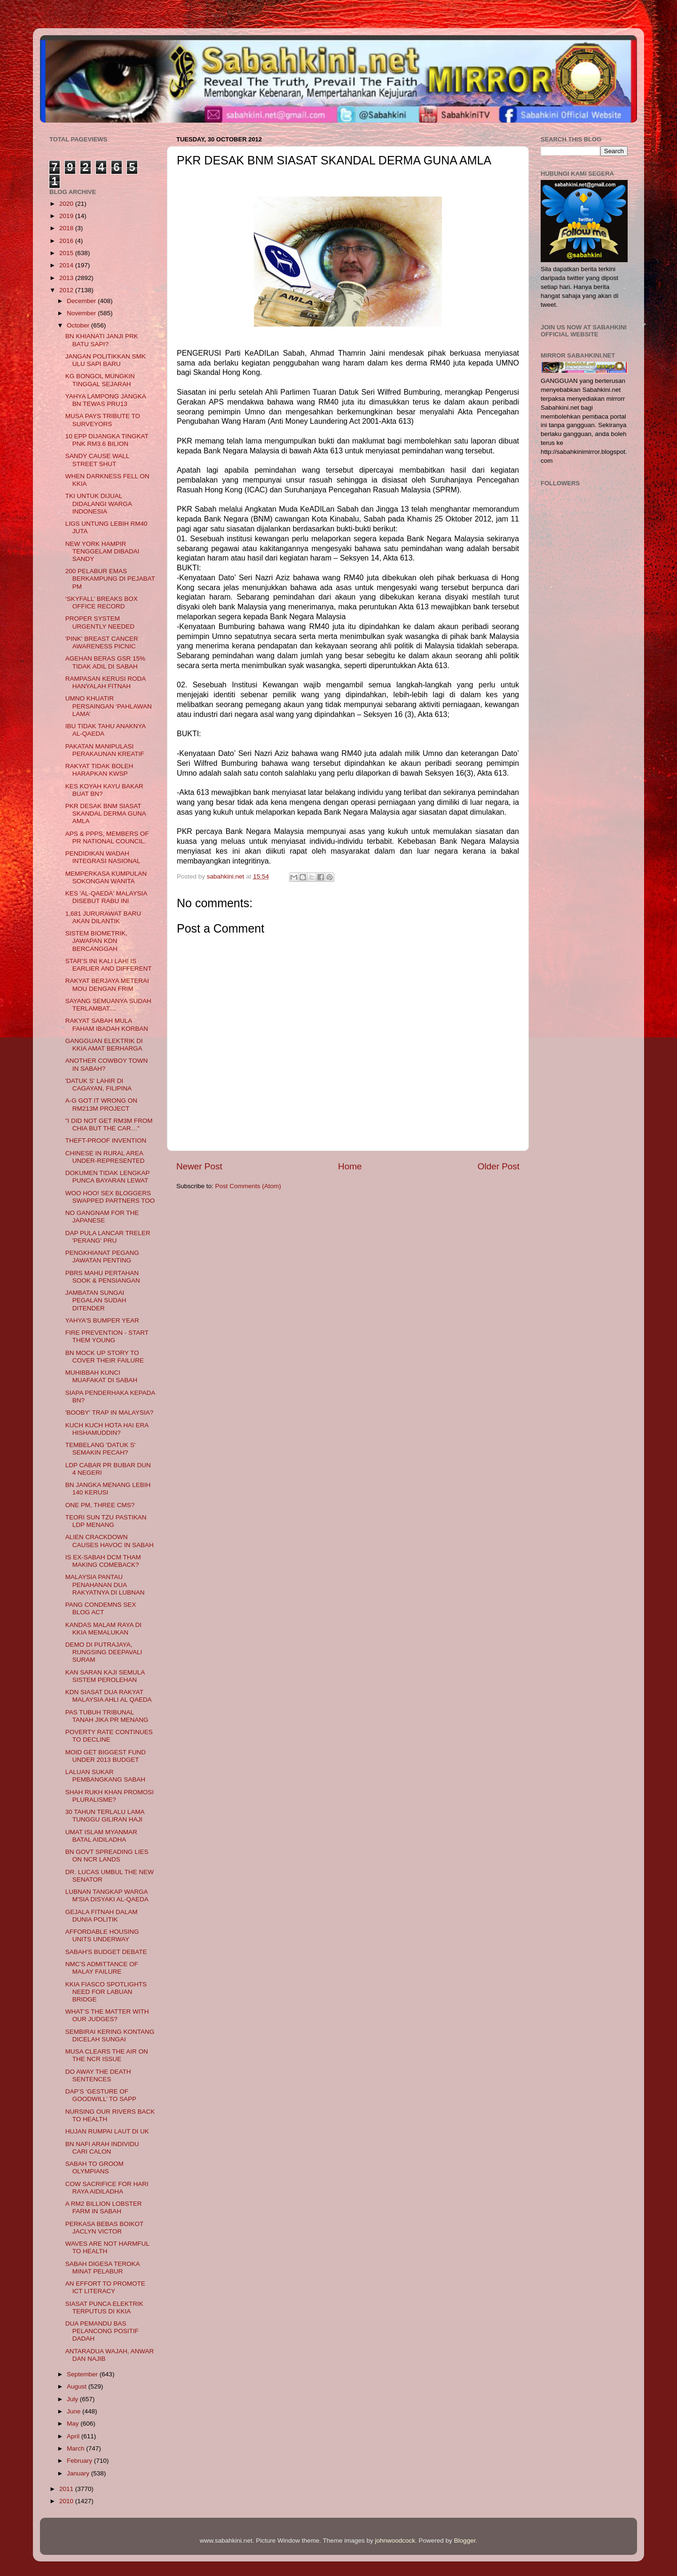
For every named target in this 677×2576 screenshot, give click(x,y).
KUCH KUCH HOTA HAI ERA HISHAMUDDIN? (107, 1429)
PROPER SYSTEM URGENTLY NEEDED (99, 622)
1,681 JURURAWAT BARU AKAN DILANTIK (103, 917)
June (74, 2411)
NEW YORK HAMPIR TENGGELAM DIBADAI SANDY (102, 551)
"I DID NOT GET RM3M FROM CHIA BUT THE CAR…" (109, 1124)
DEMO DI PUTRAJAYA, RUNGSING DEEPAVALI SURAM (103, 1652)
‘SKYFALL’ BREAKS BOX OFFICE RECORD (101, 602)
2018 (67, 228)
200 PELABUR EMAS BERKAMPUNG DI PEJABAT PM (110, 579)
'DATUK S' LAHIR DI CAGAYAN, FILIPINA (98, 1084)
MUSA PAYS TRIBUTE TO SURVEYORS (102, 419)
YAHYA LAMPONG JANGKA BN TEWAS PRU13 (105, 400)
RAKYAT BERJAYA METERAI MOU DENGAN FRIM (107, 984)
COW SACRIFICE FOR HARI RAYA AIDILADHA (107, 2187)
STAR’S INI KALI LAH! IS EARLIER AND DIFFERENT (108, 964)
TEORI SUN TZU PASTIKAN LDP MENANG (106, 1521)
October (79, 325)
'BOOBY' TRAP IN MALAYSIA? (109, 1412)
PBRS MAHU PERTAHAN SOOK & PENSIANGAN (102, 1276)
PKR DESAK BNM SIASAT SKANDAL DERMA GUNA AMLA (105, 813)
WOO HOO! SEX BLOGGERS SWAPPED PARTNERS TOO (110, 1197)
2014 (67, 265)
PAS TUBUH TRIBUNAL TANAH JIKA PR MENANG (107, 1716)
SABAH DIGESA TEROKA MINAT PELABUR (102, 2267)
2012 (67, 290)
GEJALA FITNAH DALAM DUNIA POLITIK (101, 1915)
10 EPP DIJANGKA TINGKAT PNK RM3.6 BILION (107, 440)
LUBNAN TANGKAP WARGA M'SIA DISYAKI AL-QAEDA (107, 1895)
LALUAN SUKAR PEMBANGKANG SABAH (105, 1775)
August (77, 2386)
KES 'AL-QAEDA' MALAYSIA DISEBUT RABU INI (106, 897)
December (82, 300)
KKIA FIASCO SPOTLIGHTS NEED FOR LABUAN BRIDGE (106, 1992)
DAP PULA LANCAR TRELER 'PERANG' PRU (107, 1237)
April (74, 2436)
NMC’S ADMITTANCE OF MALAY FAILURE (101, 1968)
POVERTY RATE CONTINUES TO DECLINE (109, 1735)
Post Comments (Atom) (248, 1186)
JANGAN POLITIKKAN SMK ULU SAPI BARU (105, 360)
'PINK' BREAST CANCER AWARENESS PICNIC (101, 642)
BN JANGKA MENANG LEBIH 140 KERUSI (108, 1488)
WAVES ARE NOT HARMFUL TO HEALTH (107, 2247)
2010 (67, 2501)
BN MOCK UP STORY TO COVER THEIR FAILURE (104, 1356)
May (73, 2423)
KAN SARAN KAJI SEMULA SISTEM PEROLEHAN (105, 1676)
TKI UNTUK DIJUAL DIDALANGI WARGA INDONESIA (98, 503)
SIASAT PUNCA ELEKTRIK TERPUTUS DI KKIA (104, 2307)
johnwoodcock (395, 2540)
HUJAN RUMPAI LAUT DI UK (107, 2131)
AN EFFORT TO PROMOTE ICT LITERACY (105, 2287)
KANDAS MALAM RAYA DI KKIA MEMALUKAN (103, 1628)
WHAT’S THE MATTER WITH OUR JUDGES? (107, 2015)
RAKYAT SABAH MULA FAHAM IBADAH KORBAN (106, 1024)
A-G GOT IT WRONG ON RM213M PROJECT (101, 1104)
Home (350, 1166)
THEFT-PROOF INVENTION (106, 1140)
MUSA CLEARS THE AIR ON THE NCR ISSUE (106, 2055)
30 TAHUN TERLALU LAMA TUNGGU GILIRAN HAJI (104, 1815)
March (76, 2448)
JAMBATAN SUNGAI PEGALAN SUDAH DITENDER (95, 1300)
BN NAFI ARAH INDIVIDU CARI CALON (102, 2147)
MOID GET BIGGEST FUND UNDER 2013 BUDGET (105, 1756)
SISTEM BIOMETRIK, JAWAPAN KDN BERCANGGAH (96, 941)
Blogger (465, 2540)
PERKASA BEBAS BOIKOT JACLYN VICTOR (104, 2227)
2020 (67, 203)
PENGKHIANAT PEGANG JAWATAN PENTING (102, 1256)
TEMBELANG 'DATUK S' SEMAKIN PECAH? (100, 1448)
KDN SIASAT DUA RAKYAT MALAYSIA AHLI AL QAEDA (108, 1696)
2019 (67, 215)
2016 (67, 240)
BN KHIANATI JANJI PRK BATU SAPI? (101, 340)
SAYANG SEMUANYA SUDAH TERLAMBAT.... (108, 1004)
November (82, 313)
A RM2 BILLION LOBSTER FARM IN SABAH (103, 2207)
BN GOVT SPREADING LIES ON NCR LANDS (107, 1855)
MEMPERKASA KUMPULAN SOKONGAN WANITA (106, 877)
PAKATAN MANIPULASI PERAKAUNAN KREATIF (104, 750)
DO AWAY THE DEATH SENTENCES (98, 2075)
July (73, 2399)
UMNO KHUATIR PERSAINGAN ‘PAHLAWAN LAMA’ (108, 706)
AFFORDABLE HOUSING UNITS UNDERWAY (102, 1935)
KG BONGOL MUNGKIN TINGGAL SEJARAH (100, 380)
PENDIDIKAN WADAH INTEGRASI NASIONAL (103, 857)
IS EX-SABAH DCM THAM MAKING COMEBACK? (103, 1561)
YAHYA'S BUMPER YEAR (102, 1320)
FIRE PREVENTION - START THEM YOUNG (107, 1336)
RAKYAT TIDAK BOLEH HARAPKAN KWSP (99, 770)
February (80, 2460)
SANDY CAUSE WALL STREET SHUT (97, 459)
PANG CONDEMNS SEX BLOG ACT (100, 1608)
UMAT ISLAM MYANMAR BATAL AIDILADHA (101, 1836)
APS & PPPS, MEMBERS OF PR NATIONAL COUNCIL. (107, 837)
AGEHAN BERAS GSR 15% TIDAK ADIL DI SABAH (105, 662)
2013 (67, 277)
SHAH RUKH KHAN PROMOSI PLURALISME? (109, 1796)
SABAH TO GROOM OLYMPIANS (94, 2167)
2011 (67, 2488)
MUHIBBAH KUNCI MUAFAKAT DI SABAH (101, 1376)
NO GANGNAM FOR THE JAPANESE (102, 1216)
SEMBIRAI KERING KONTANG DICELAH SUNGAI (110, 2035)
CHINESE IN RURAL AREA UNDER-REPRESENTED (105, 1157)
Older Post (499, 1166)
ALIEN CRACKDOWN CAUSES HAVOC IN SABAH (109, 1540)
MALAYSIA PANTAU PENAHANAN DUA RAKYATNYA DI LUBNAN (105, 1584)
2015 (67, 253)
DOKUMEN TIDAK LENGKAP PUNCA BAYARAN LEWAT (107, 1176)
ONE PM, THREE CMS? (100, 1505)
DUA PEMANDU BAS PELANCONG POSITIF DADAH (102, 2331)
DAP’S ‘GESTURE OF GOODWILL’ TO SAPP (100, 2095)
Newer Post (199, 1166)
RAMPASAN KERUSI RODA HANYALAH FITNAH (105, 682)
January (79, 2473)
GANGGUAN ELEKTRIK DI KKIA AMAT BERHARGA (104, 1044)
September (83, 2374)
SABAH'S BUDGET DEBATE (106, 1951)
